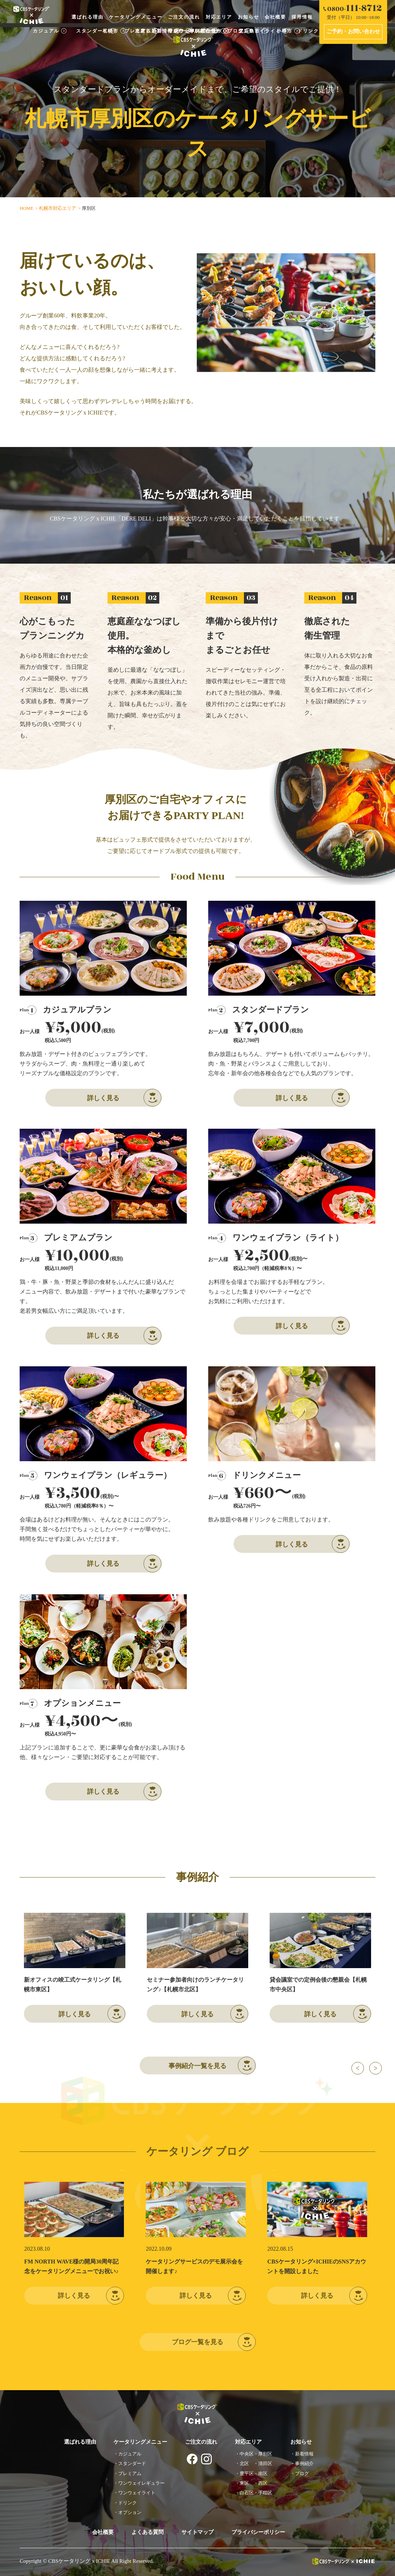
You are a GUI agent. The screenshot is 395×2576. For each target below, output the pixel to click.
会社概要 (275, 17)
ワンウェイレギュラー (141, 2483)
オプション (129, 2512)
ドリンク (127, 2502)
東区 (244, 2483)
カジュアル (129, 2453)
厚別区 (265, 2453)
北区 (244, 2463)
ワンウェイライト (136, 2492)
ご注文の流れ (184, 17)
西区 (263, 2483)
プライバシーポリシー (258, 2532)
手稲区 (265, 2492)
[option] (75, 1968)
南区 (263, 2473)
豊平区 (247, 2473)
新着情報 (304, 2453)
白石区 (247, 2492)
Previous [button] (357, 2068)
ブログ (302, 2473)
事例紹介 (304, 2463)
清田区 (265, 2463)
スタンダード (132, 2463)
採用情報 (302, 17)
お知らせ (248, 17)
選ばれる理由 (87, 17)
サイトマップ (197, 2532)
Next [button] (375, 2068)
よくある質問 (147, 2532)
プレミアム (129, 2473)
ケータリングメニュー (135, 17)
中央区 (247, 2453)
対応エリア (219, 17)
